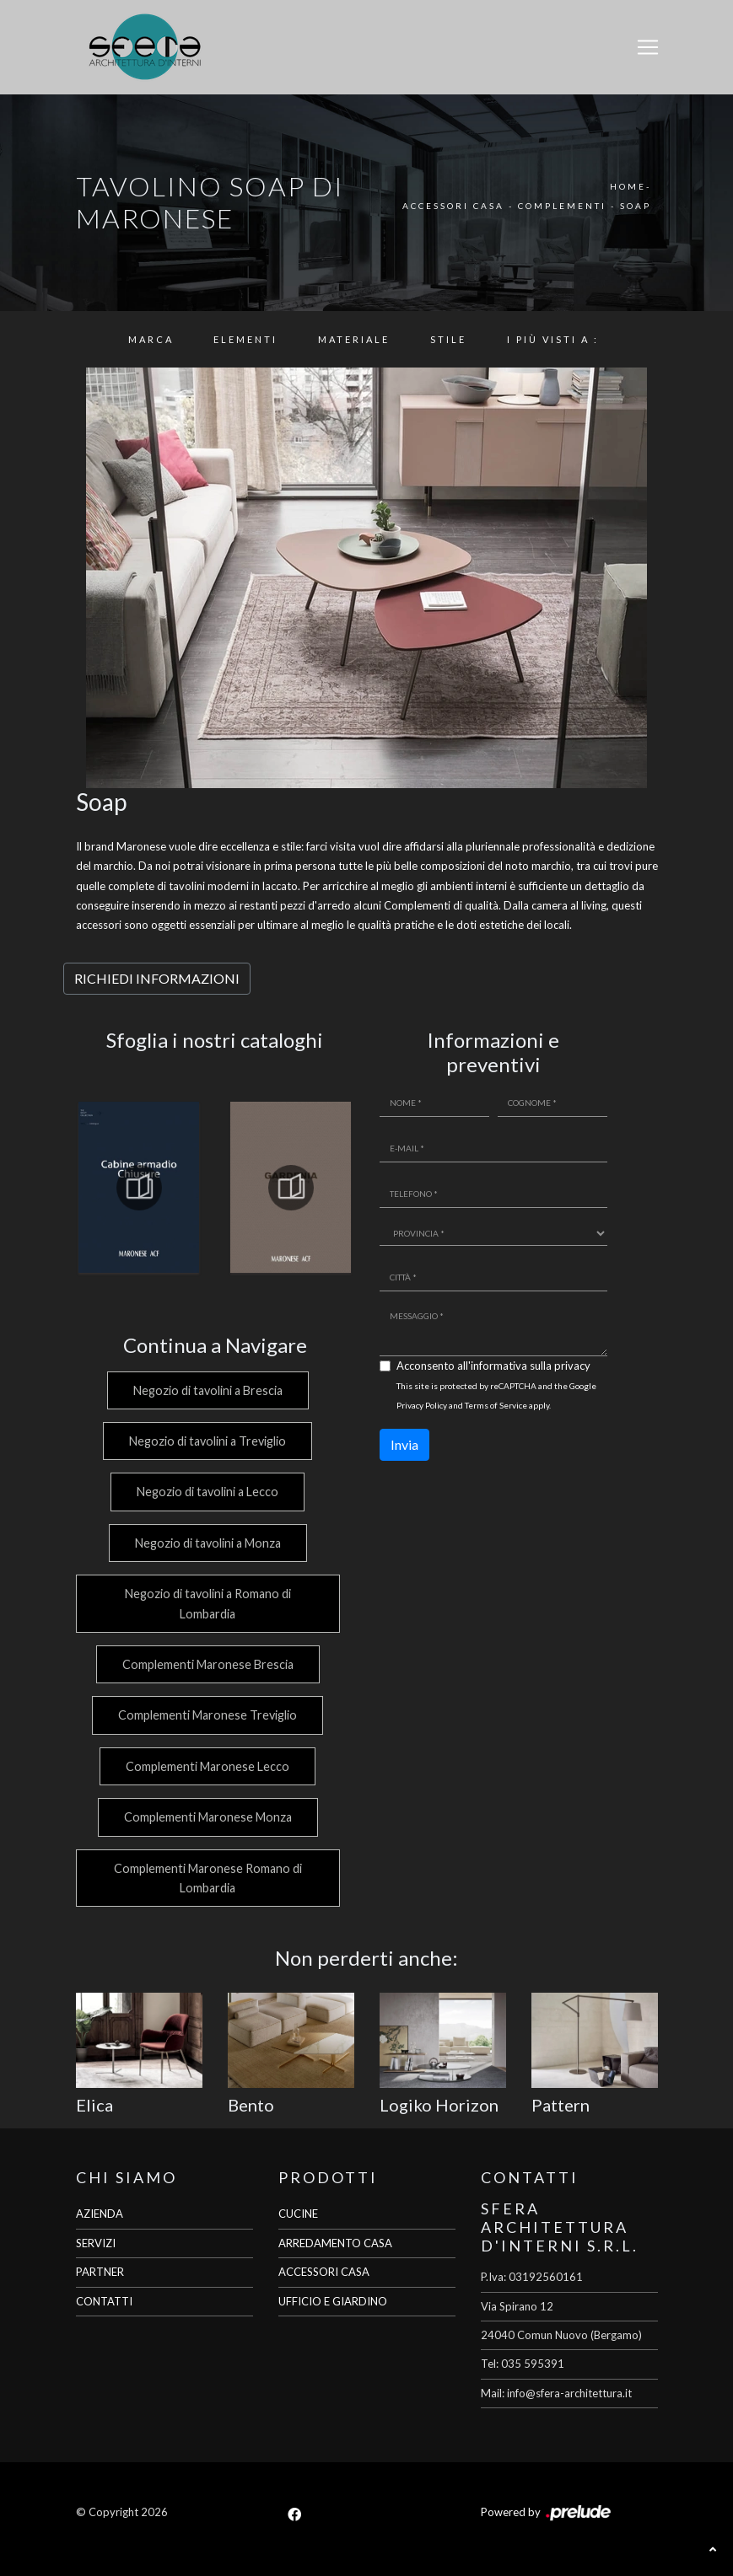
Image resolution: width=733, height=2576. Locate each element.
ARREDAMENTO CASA (335, 2243)
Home (628, 186)
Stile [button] (448, 339)
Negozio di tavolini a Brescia (206, 1390)
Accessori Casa (453, 206)
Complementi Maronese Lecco (206, 1766)
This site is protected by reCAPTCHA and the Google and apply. (496, 1395)
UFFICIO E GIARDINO (332, 2301)
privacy (572, 1365)
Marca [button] (151, 339)
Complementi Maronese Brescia (206, 1664)
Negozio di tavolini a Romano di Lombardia (206, 1603)
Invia (404, 1444)
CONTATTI (104, 2301)
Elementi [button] (245, 339)
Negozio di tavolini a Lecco (207, 1491)
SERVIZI (96, 2243)
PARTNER (100, 2271)
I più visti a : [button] (553, 339)
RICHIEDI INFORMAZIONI (157, 978)
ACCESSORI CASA (323, 2271)
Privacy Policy (421, 1405)
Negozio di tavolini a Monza (206, 1543)
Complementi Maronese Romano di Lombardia (206, 1878)
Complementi (562, 206)
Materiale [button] (354, 339)
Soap (635, 206)
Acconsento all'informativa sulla (493, 1365)
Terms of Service (496, 1405)
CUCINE (298, 2213)
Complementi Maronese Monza (206, 1817)
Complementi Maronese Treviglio (206, 1715)
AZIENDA (99, 2213)
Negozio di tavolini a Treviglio (206, 1441)
